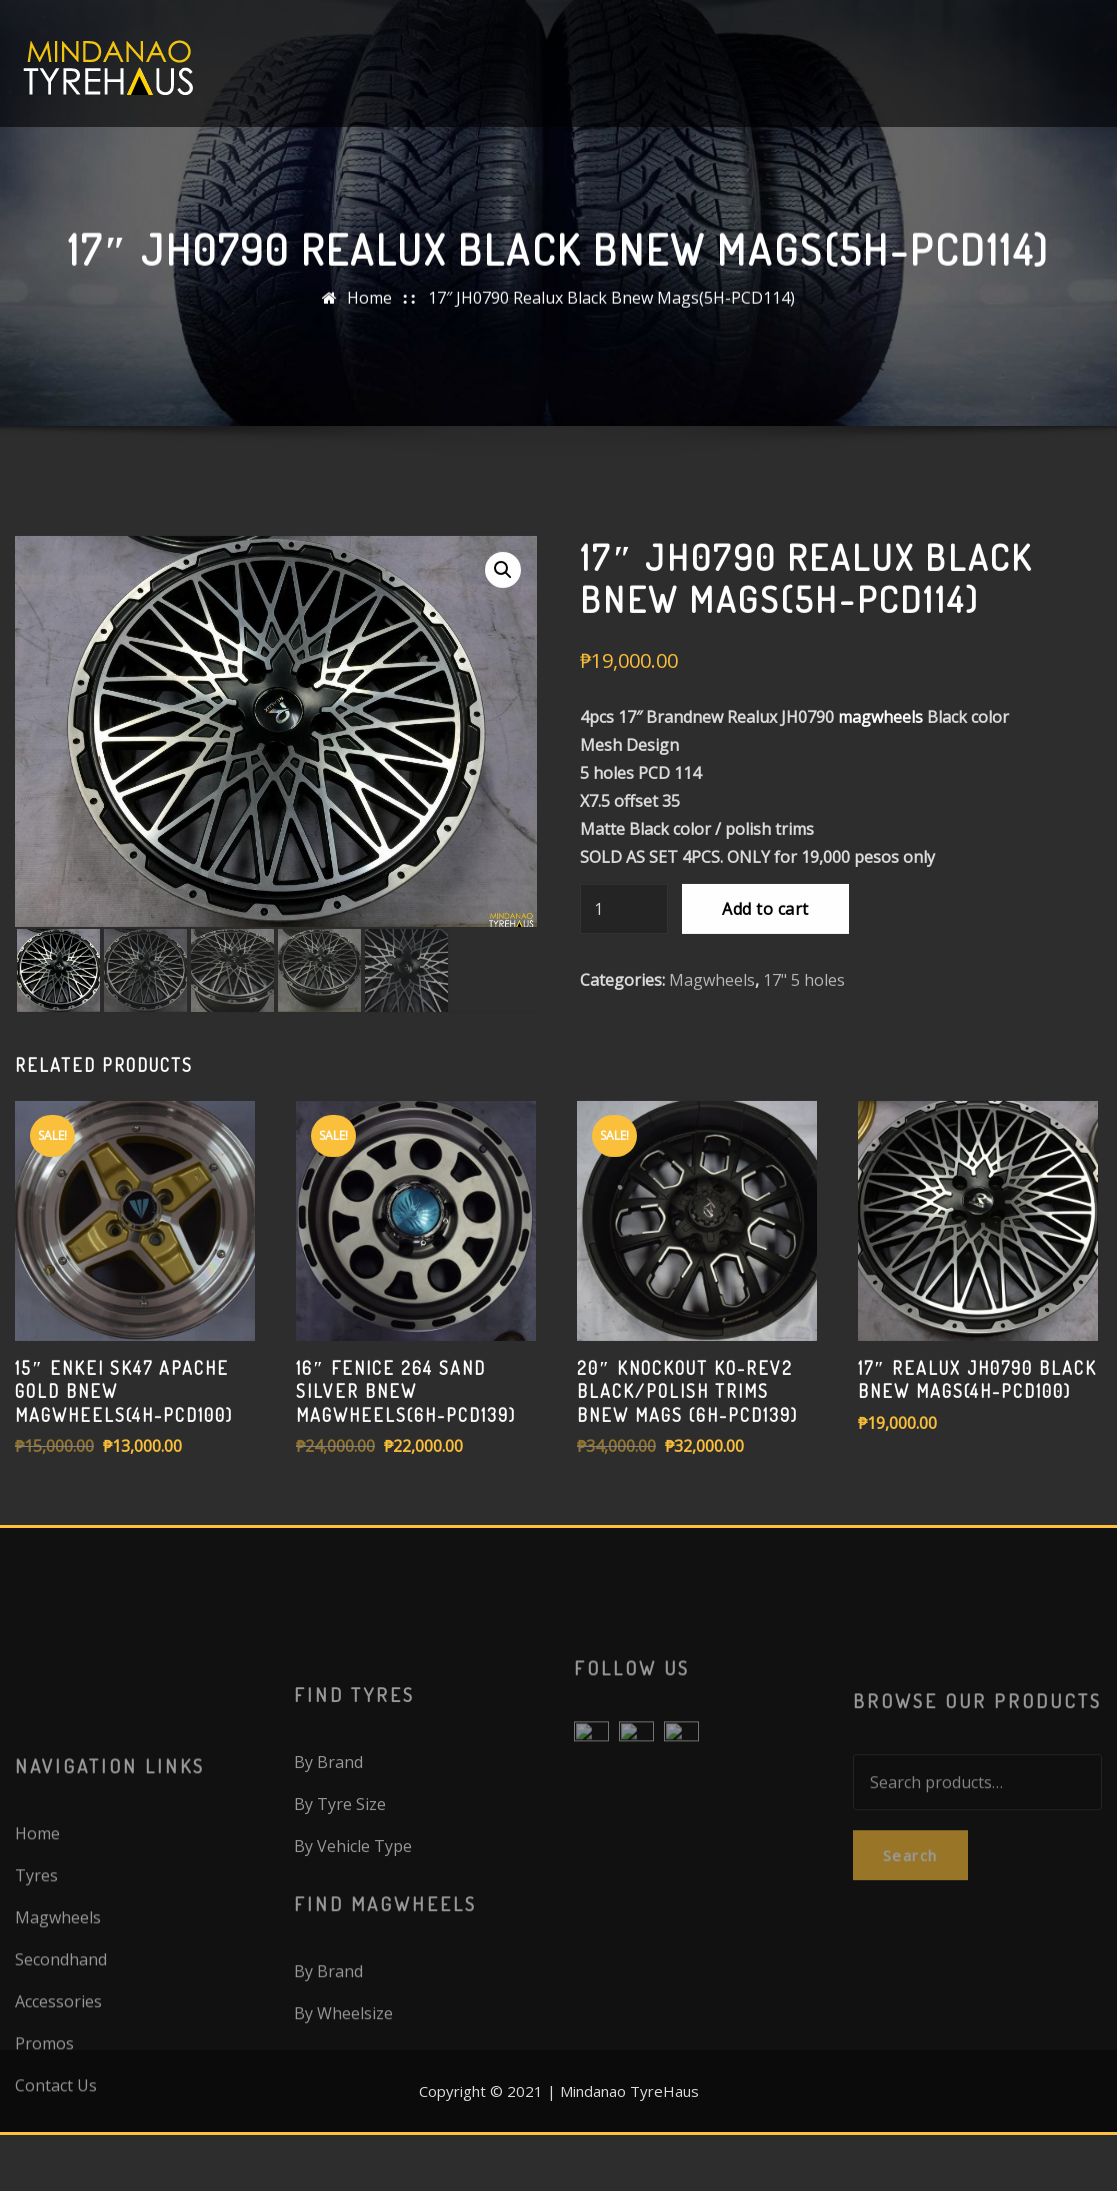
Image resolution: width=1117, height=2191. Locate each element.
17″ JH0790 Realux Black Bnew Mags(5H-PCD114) (611, 311)
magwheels (880, 838)
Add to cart (765, 1029)
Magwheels (712, 1100)
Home (369, 311)
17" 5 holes (804, 1100)
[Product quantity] (624, 1029)
